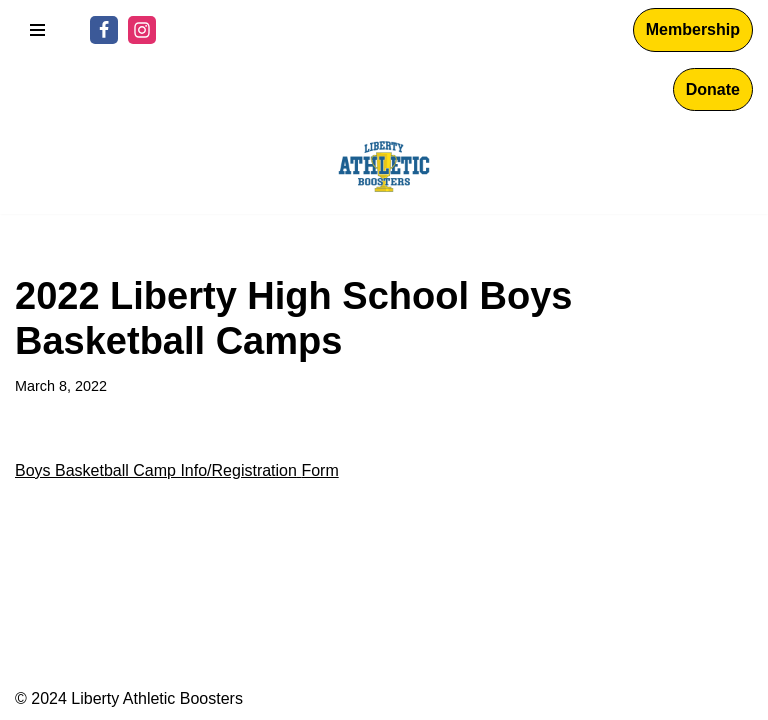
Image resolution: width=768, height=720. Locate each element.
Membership (693, 29)
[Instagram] (142, 30)
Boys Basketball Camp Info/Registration (156, 470)
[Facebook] (104, 30)
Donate (713, 89)
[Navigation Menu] (37, 30)
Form (319, 470)
